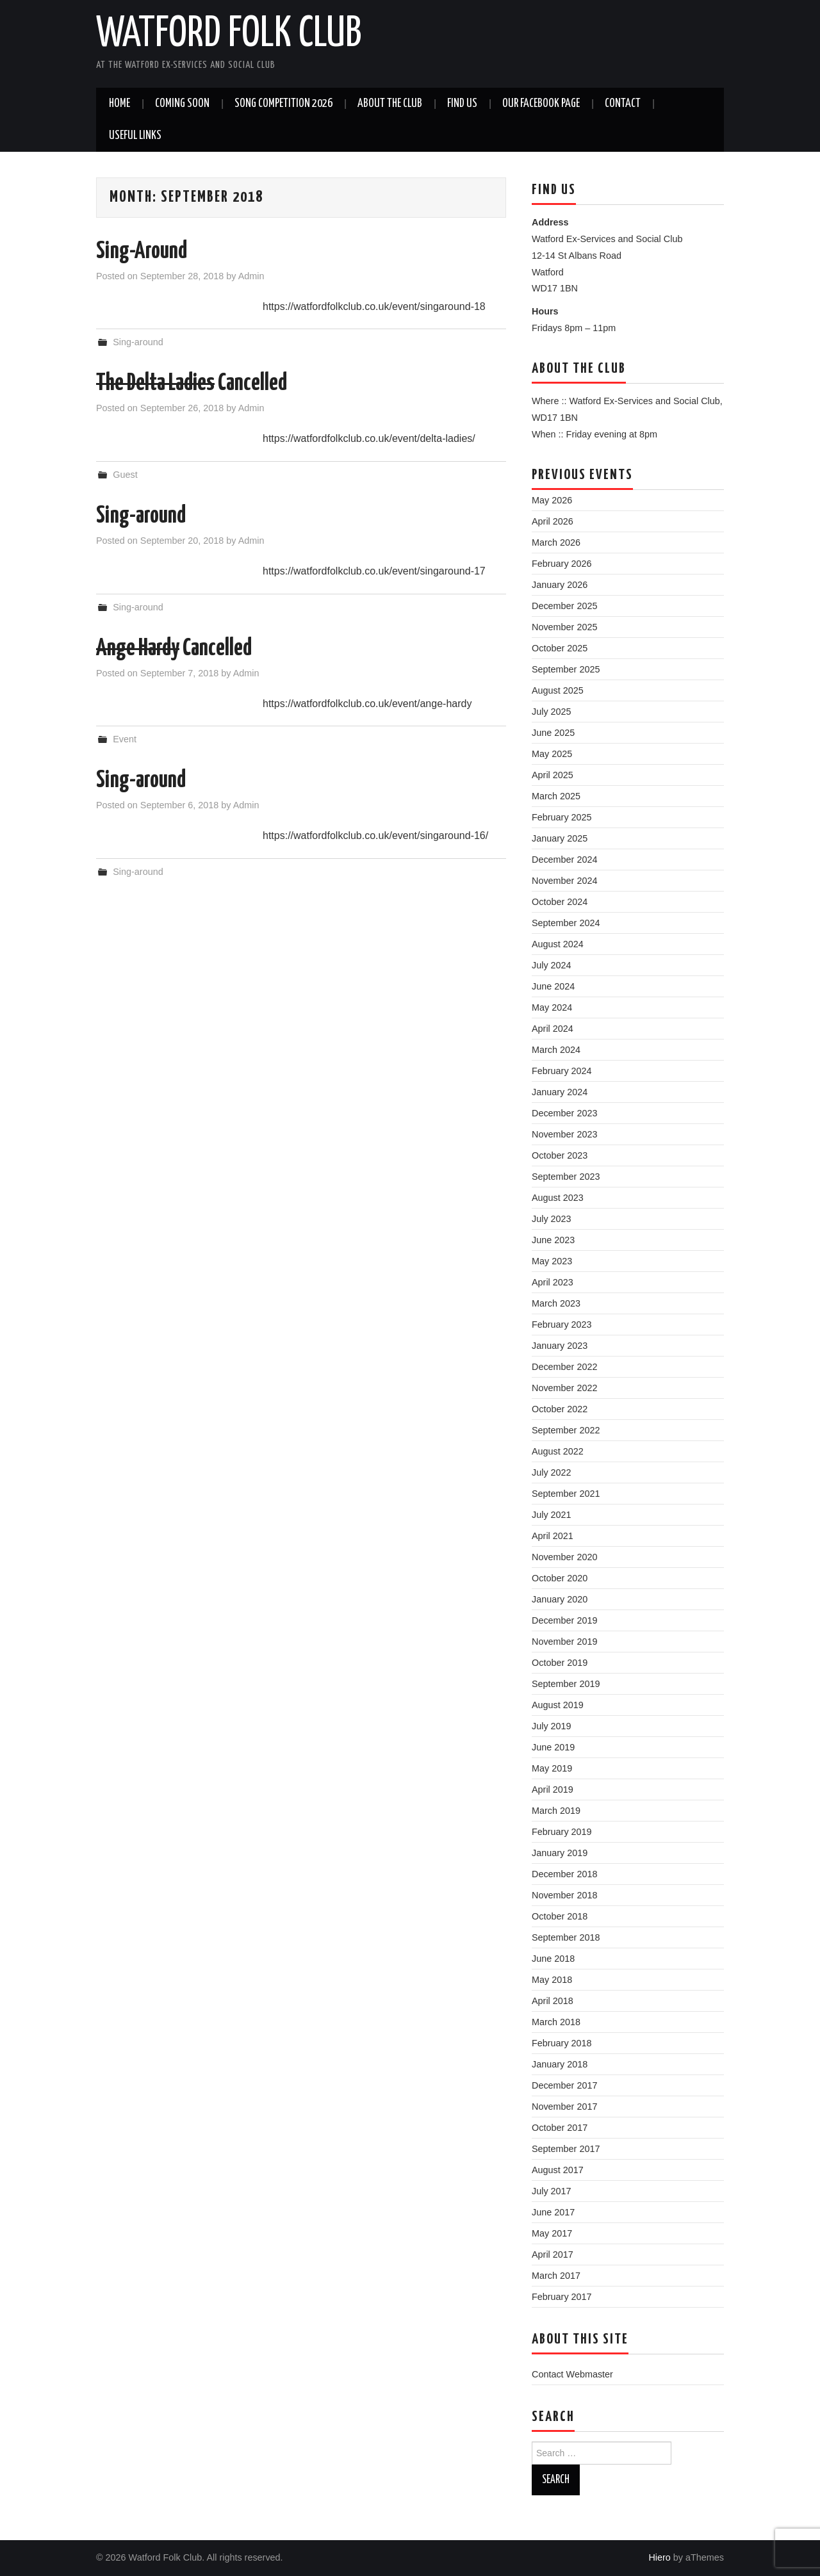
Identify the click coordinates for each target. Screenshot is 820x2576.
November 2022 (564, 1388)
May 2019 (552, 1768)
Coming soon (182, 104)
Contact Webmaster (572, 2374)
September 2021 (566, 1493)
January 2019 (559, 1853)
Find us (462, 104)
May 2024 (552, 1007)
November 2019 (564, 1641)
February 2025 (562, 817)
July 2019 (551, 1726)
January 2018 (559, 2064)
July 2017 (551, 2191)
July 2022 (551, 1472)
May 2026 (552, 500)
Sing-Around (141, 251)
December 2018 (564, 1874)
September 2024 (566, 923)
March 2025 (556, 796)
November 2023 (564, 1134)
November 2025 (564, 627)
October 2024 (559, 902)
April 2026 (552, 521)
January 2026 (559, 585)
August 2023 (558, 1198)
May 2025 (552, 754)
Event (124, 739)
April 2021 (552, 1536)
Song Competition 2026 (283, 104)
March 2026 (556, 542)
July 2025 (551, 711)
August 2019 (558, 1705)
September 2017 (566, 2149)
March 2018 (556, 2022)
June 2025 (553, 733)
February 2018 (562, 2043)
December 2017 (564, 2085)
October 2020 (559, 1578)
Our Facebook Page (541, 104)
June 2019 (553, 1747)
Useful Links (135, 136)
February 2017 (562, 2297)
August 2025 (558, 690)
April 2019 (552, 1789)
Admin (251, 276)
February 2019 (562, 1832)
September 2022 (566, 1430)
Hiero (659, 2557)
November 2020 (564, 1557)
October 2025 (559, 648)
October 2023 (559, 1155)
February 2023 (562, 1324)
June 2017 (553, 2212)
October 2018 (559, 1916)
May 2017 (552, 2233)
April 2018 (552, 2001)
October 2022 (559, 1409)
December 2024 (564, 859)
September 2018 (566, 1937)
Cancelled (191, 383)
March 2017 (556, 2275)
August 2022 (558, 1451)
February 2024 (562, 1071)
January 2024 (559, 1092)
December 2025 (564, 606)
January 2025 (559, 838)
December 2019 (564, 1620)
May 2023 (552, 1261)
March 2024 (556, 1050)
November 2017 (564, 2106)
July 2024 (551, 965)
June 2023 (553, 1240)
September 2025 (566, 669)
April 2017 (552, 2254)
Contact (623, 104)
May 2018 (552, 1980)
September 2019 (566, 1684)
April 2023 (552, 1282)
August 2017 (558, 2170)
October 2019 (559, 1663)
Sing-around (138, 342)
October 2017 (559, 2128)
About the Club (389, 104)
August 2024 (558, 944)
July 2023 (551, 1219)
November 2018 (564, 1895)
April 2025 (552, 775)
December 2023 (564, 1113)
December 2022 (564, 1367)
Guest (125, 474)
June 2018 (553, 1958)
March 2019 (556, 1811)
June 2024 (553, 986)
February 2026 (562, 563)
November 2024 (564, 881)
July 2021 (551, 1515)
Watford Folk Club (228, 34)
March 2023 (556, 1303)
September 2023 (566, 1176)
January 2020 (559, 1599)
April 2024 (552, 1028)
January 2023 (559, 1346)
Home (119, 104)
